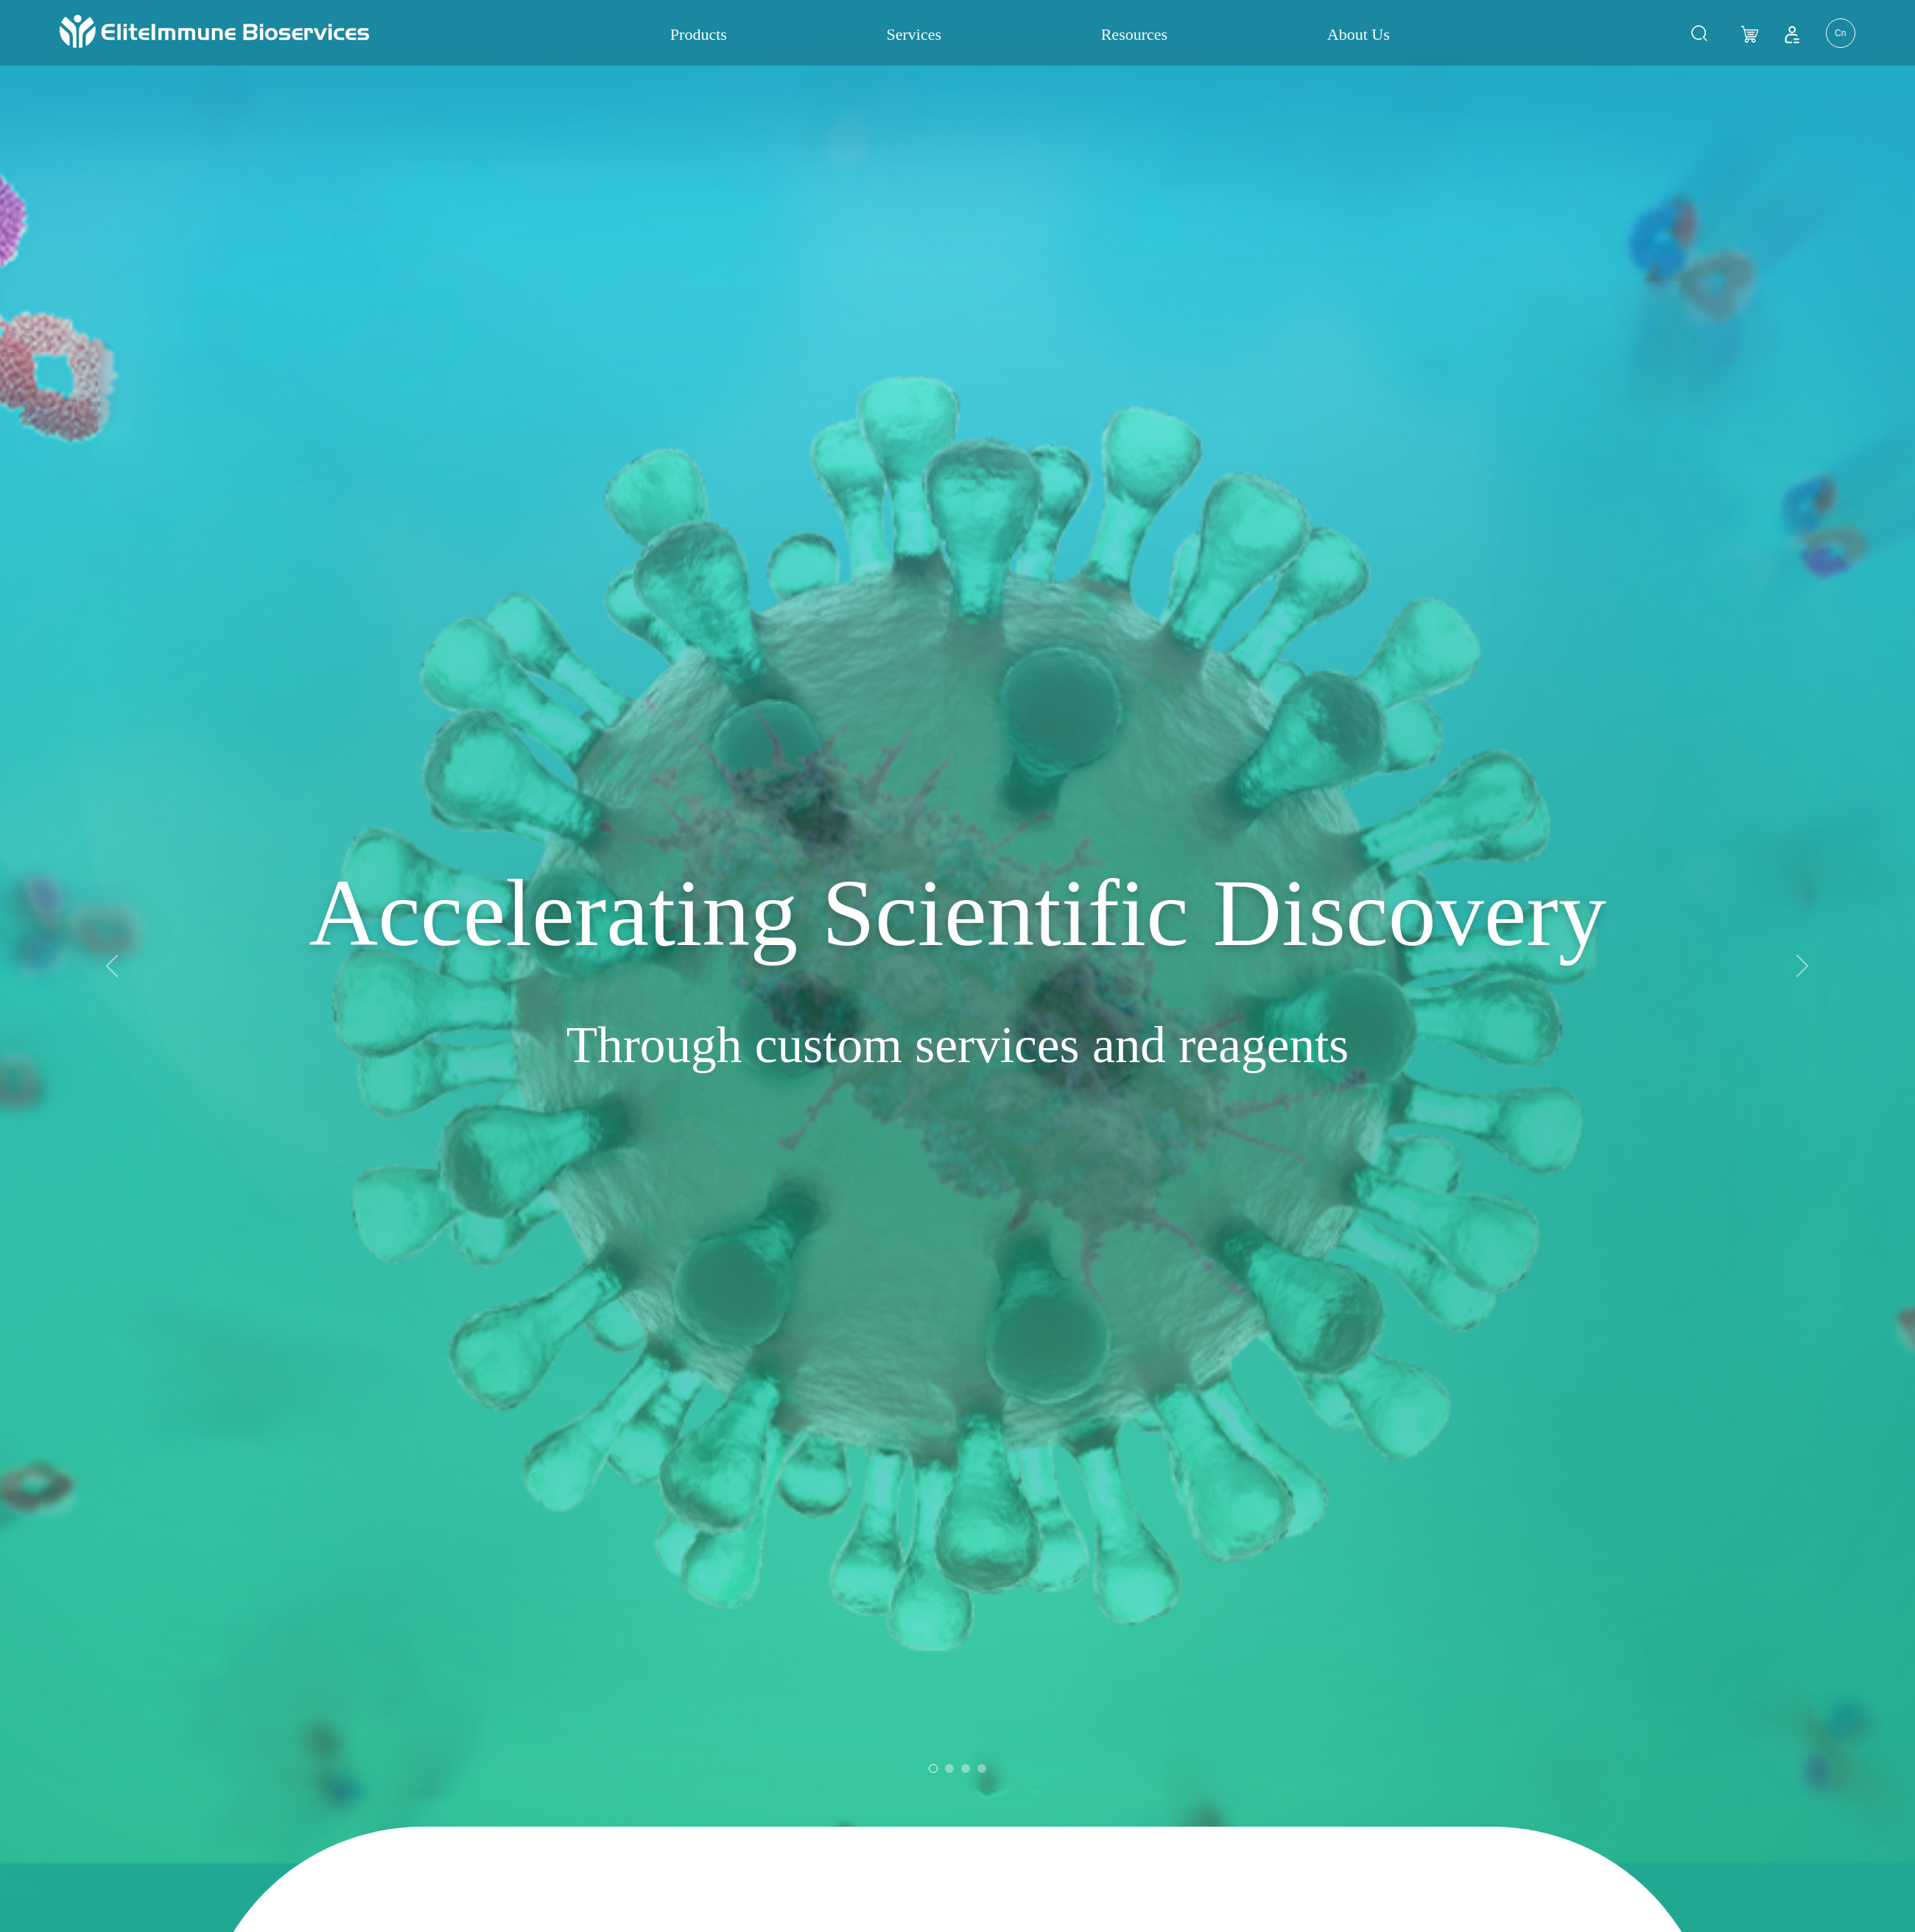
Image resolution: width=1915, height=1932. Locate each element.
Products (698, 34)
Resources (1134, 34)
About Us (1358, 34)
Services (914, 34)
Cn (1840, 33)
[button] (1803, 340)
